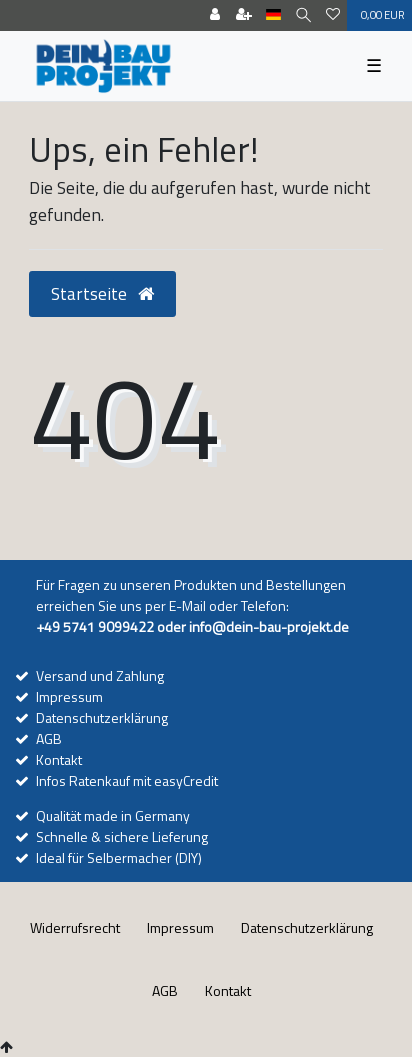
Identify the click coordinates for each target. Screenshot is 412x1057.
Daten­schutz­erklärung (307, 927)
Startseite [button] (102, 293)
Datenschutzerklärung (102, 717)
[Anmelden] (215, 15)
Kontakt (59, 759)
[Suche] (303, 15)
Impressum (69, 696)
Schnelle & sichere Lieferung (122, 836)
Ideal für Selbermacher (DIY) (119, 857)
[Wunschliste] (333, 15)
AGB (49, 738)
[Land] (273, 15)
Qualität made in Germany (113, 815)
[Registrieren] (244, 15)
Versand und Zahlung (100, 675)
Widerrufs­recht (75, 927)
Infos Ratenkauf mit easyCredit (127, 780)
